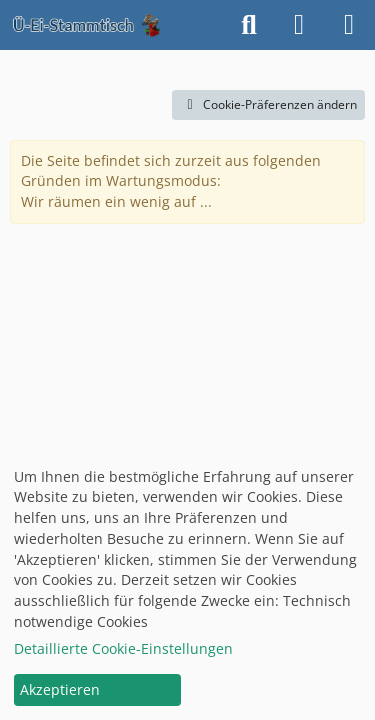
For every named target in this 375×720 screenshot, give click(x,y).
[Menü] (349, 25)
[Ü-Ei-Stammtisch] (86, 25)
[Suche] (249, 25)
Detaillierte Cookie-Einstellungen (123, 648)
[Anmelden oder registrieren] (299, 25)
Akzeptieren (60, 689)
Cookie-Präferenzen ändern (268, 104)
